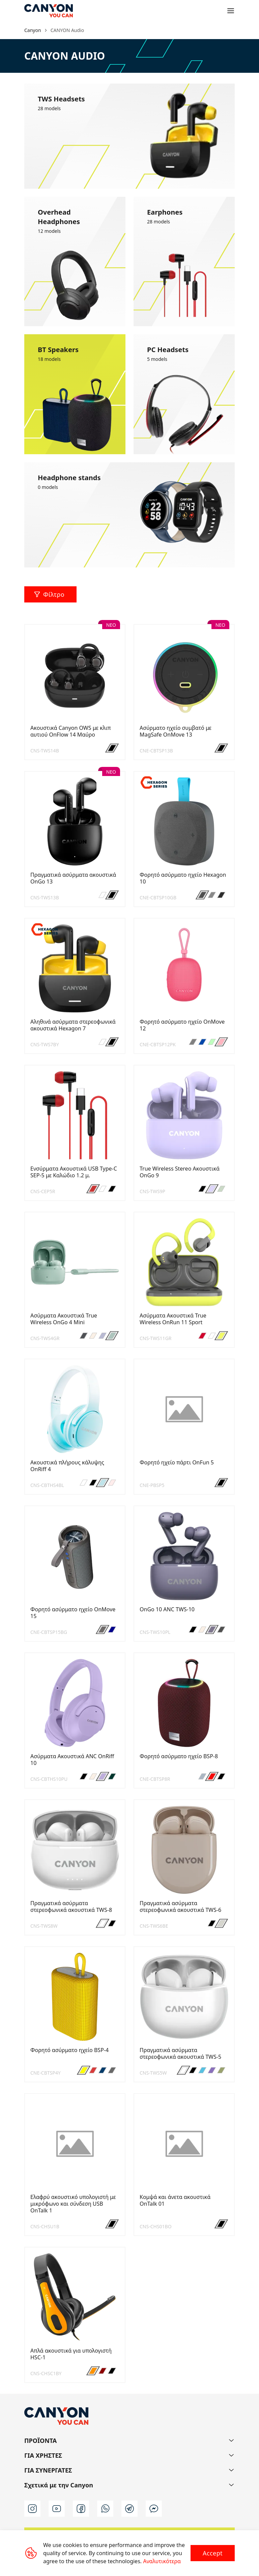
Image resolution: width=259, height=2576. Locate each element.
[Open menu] (231, 11)
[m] (154, 2509)
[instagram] (32, 2509)
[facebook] (81, 2509)
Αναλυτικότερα (162, 2561)
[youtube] (57, 2509)
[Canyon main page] (48, 11)
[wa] (105, 2509)
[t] (129, 2509)
